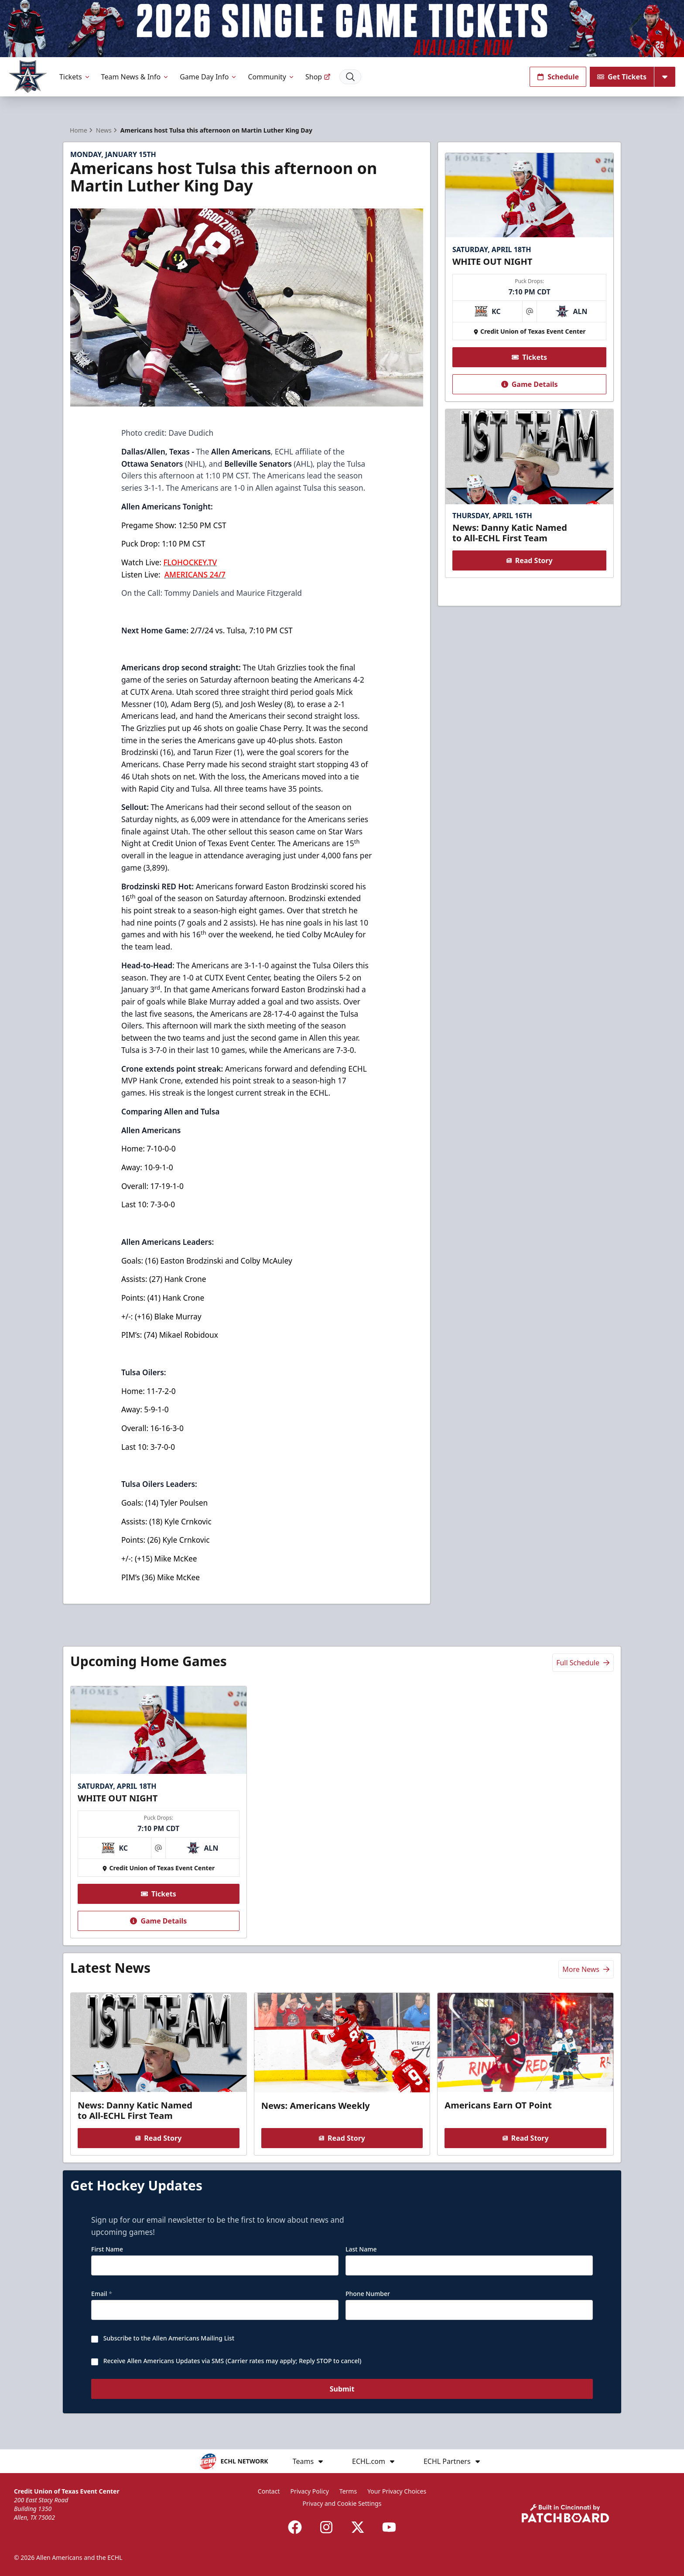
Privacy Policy (310, 2491)
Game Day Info (208, 77)
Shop (318, 77)
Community (271, 77)
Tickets (75, 77)
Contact (269, 2491)
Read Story (529, 560)
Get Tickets (621, 77)
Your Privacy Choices (396, 2491)
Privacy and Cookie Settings (342, 2503)
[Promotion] (342, 28)
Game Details (529, 384)
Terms (348, 2491)
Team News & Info (135, 77)
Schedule (558, 77)
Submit (342, 2390)
